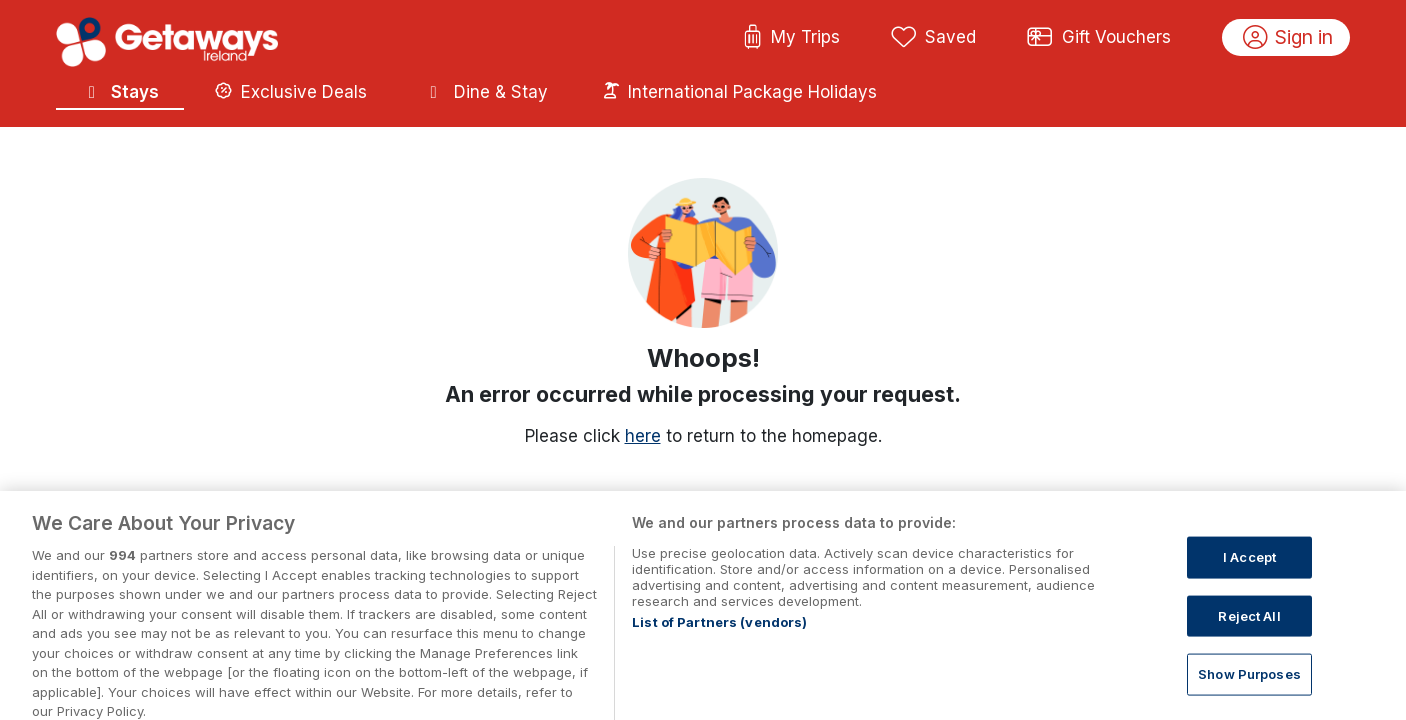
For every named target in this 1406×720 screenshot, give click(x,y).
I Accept (1249, 568)
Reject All (1249, 627)
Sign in (1288, 38)
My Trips (791, 38)
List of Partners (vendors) (719, 634)
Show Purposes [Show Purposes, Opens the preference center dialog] (1249, 686)
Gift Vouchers (1099, 38)
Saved (934, 38)
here (643, 436)
